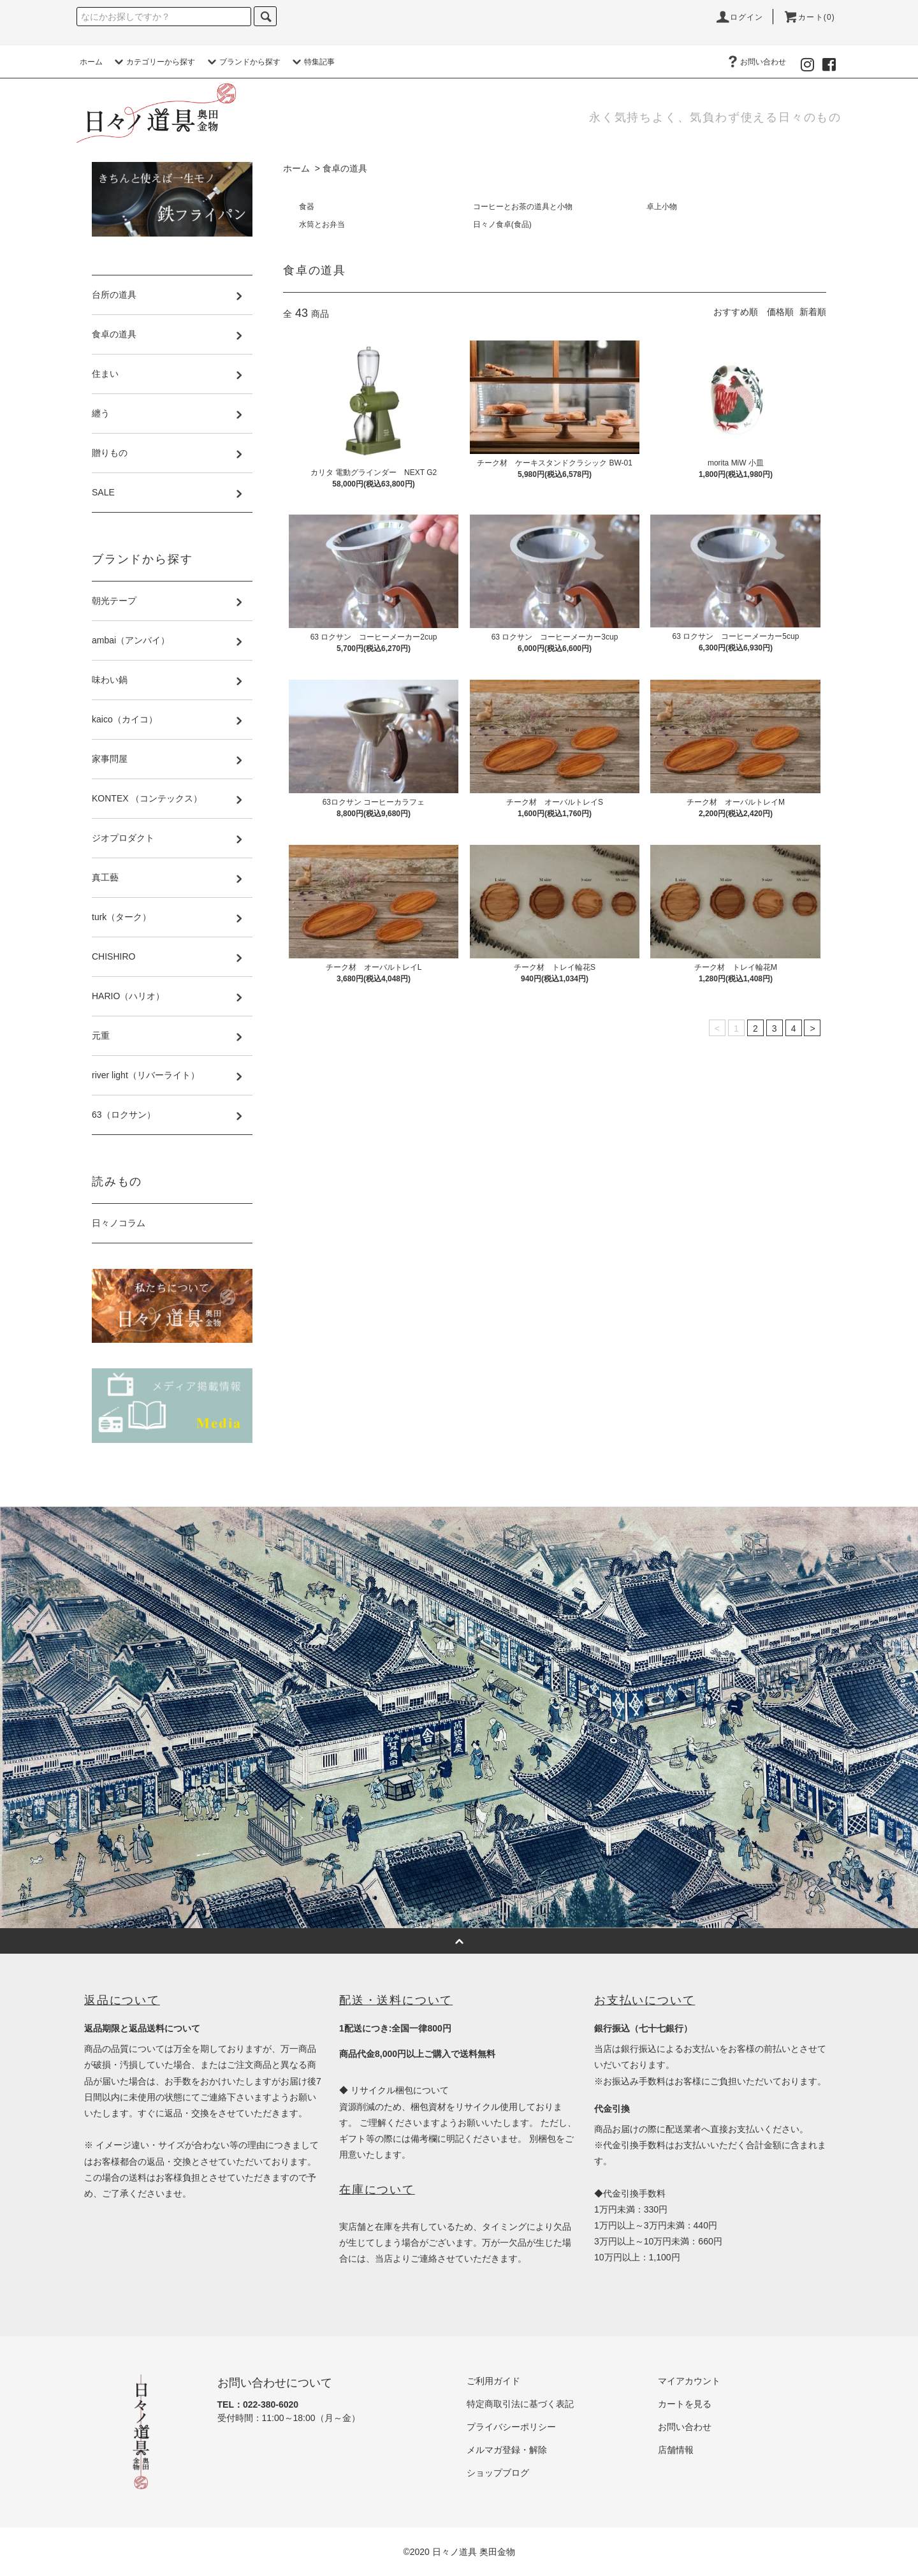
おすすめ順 (735, 312)
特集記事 (312, 61)
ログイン (739, 17)
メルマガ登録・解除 (507, 2450)
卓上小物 (661, 206)
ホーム (91, 61)
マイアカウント (689, 2381)
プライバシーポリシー (511, 2427)
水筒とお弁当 (322, 224)
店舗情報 (676, 2450)
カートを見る (684, 2404)
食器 (306, 206)
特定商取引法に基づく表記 (520, 2404)
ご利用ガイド (493, 2381)
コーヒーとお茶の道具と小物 (522, 206)
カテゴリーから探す (153, 61)
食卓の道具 (345, 168)
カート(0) (809, 17)
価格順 (780, 312)
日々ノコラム (118, 1223)
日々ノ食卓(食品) (502, 224)
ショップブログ (498, 2473)
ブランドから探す (242, 61)
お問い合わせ (755, 61)
